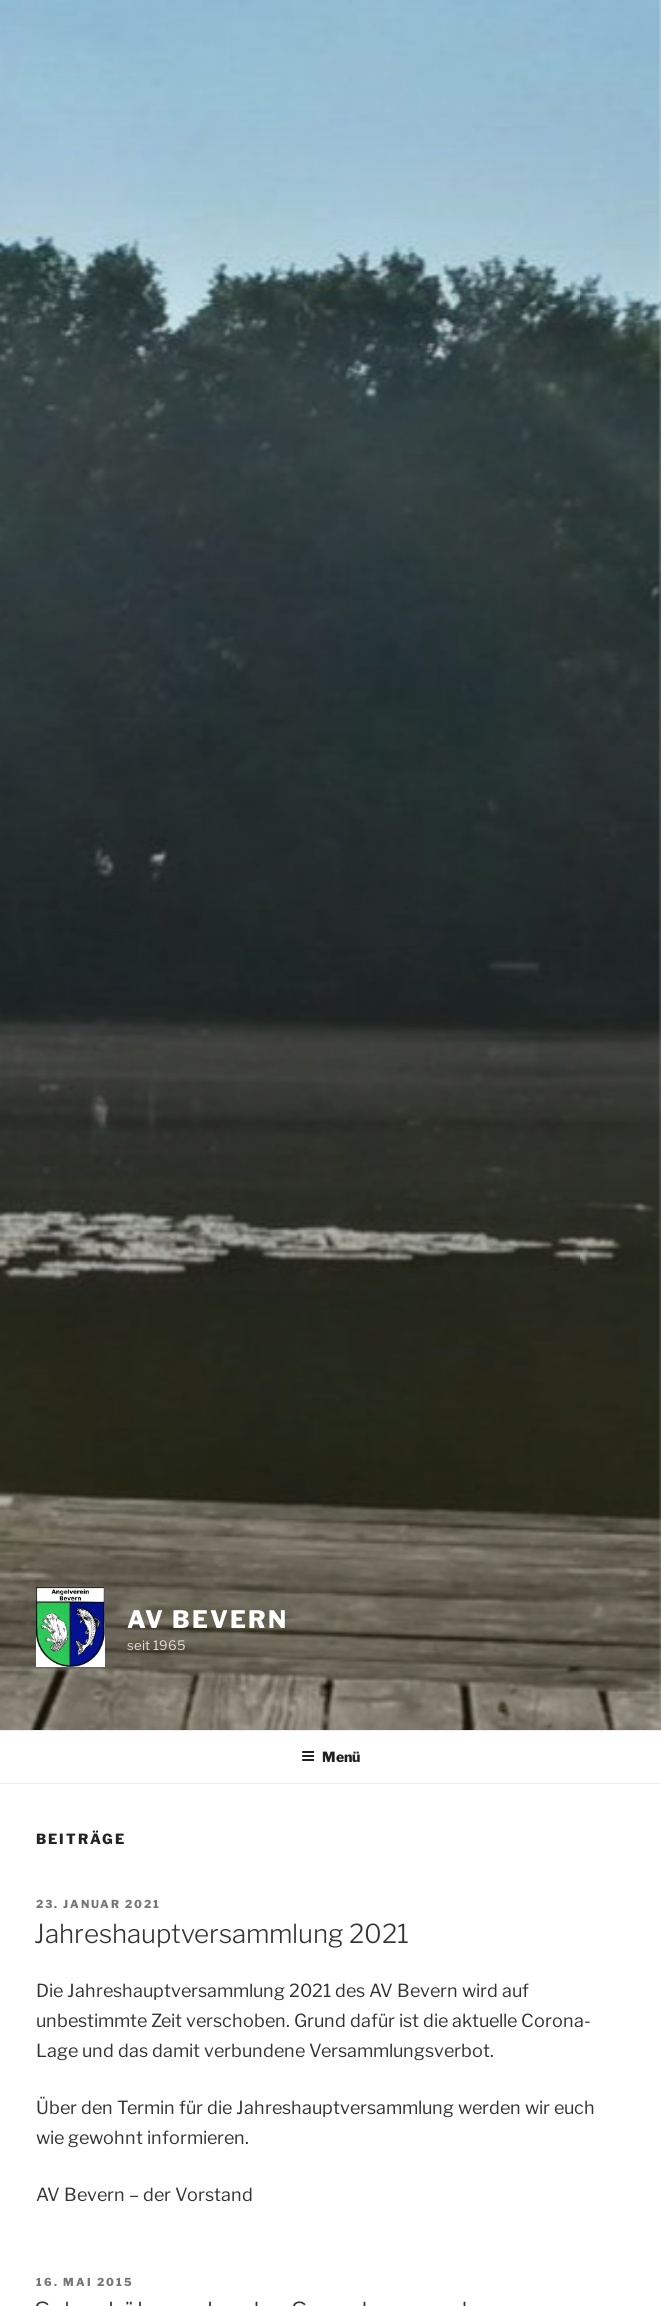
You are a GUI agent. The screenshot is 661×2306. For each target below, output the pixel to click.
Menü (330, 1756)
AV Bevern (207, 1619)
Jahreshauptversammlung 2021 (221, 1933)
